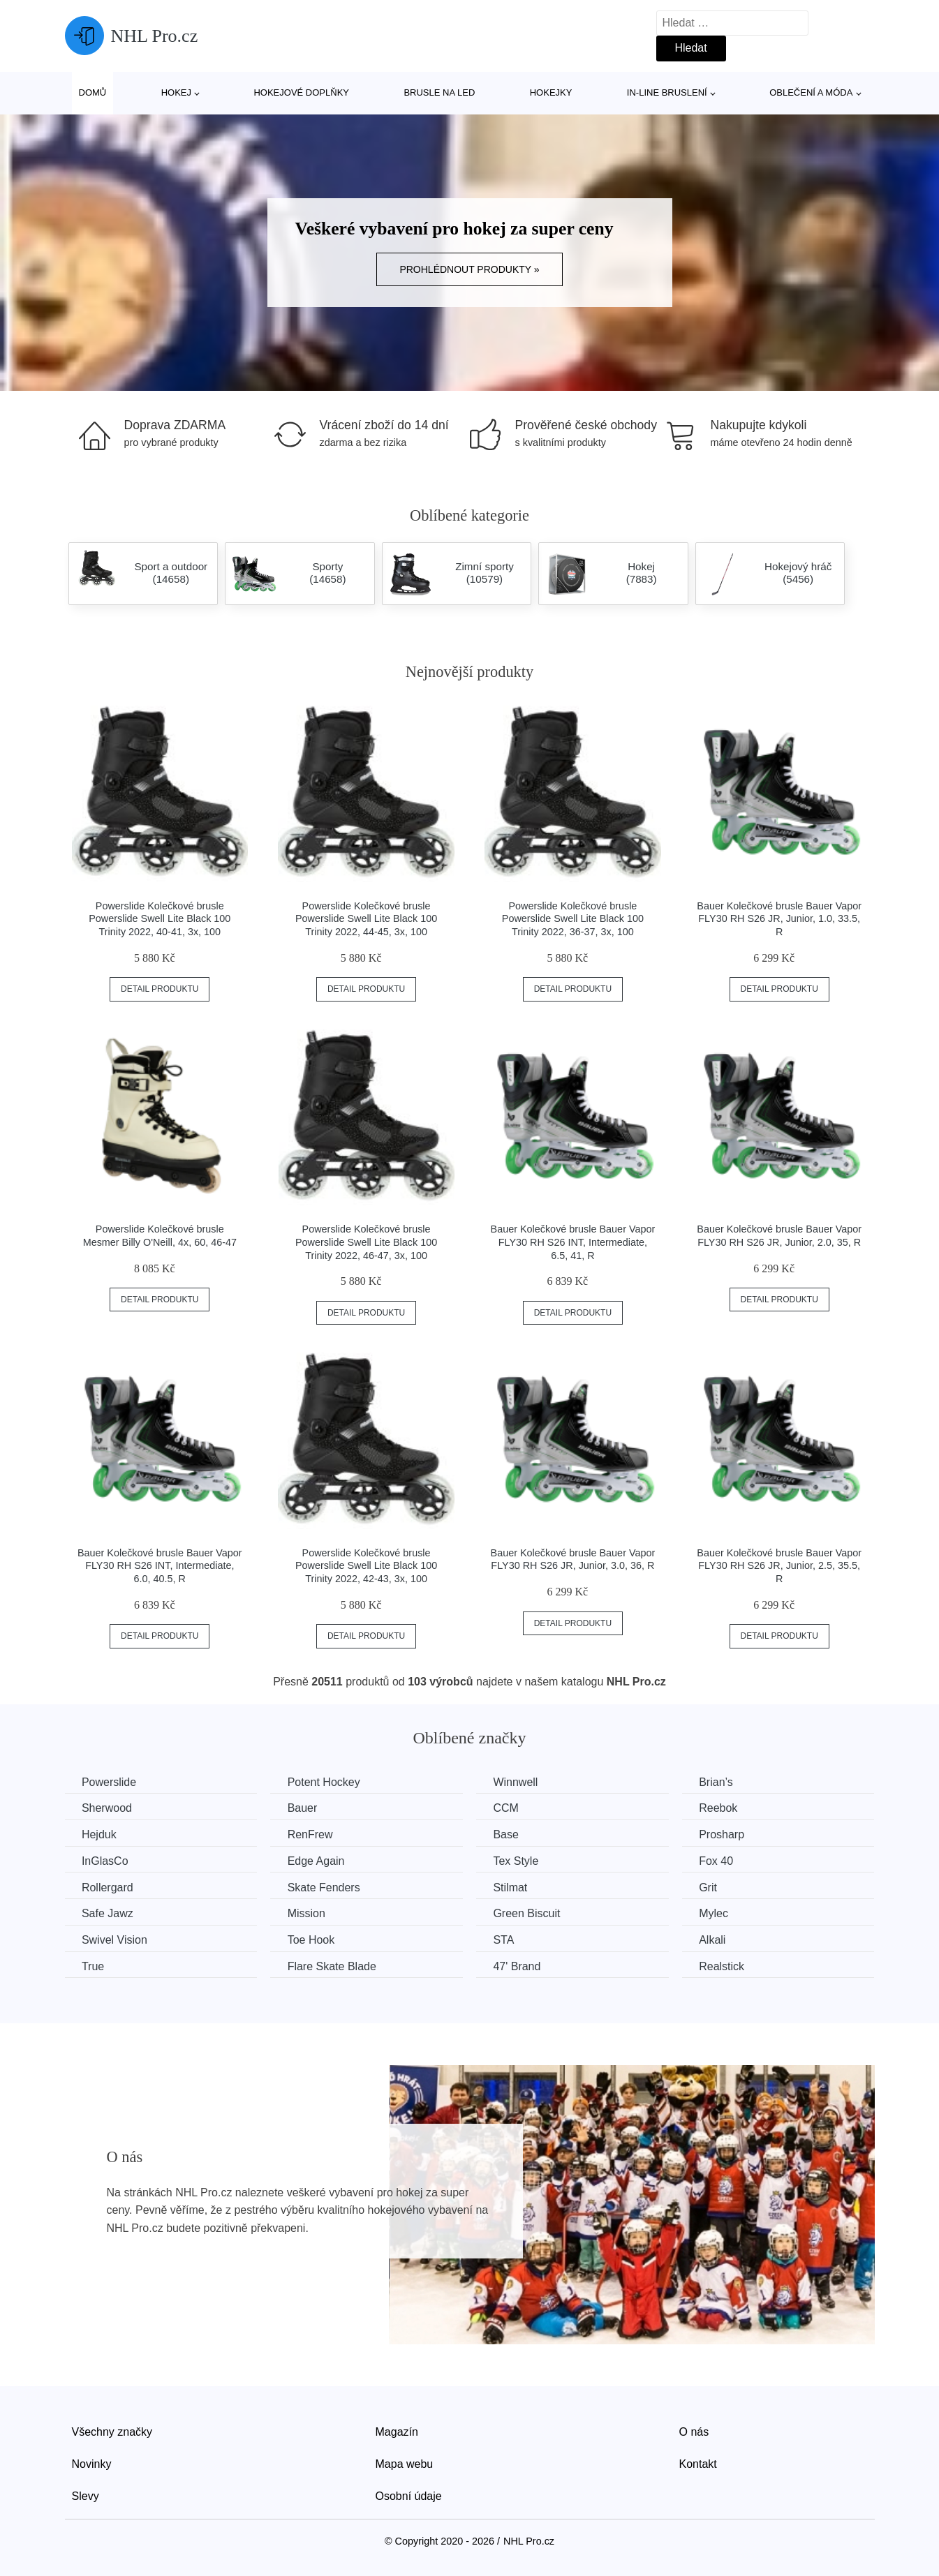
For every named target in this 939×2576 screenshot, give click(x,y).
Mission (308, 1913)
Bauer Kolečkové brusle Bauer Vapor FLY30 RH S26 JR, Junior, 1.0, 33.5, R (779, 918)
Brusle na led (439, 92)
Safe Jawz (108, 1913)
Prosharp (728, 1834)
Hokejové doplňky (301, 92)
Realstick (728, 1966)
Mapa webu (405, 2463)
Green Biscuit (531, 1913)
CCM (510, 1808)
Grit (715, 1887)
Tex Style (520, 1860)
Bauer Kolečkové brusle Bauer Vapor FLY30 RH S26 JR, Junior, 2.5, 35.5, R (779, 1565)
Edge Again (318, 1860)
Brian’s (723, 1782)
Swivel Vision (115, 1939)
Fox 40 (723, 1860)
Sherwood (107, 1808)
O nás (694, 2431)
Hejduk (99, 1834)
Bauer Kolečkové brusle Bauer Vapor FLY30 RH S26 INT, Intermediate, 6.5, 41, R (573, 1241)
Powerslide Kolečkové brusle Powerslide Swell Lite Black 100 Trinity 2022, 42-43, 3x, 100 (366, 1565)
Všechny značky (112, 2431)
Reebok (725, 1808)
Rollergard (108, 1887)
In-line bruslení (667, 92)
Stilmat (515, 1887)
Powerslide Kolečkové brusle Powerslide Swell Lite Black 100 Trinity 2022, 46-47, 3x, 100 (366, 1241)
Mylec (720, 1913)
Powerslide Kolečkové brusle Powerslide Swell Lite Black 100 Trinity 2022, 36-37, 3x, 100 (573, 918)
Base (510, 1834)
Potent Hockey (326, 1782)
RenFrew (312, 1834)
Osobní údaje (409, 2495)
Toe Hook (313, 1939)
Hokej (176, 92)
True (93, 1966)
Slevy (85, 2495)
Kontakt (698, 2463)
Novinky (92, 2463)
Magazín (397, 2431)
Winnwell (520, 1782)
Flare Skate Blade (334, 1966)
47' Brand (521, 1966)
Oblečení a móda (810, 92)
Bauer (305, 1808)
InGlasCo (105, 1860)
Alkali (719, 1939)
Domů (93, 92)
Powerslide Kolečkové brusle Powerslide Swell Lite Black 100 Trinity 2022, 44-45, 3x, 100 (366, 918)
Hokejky (551, 92)
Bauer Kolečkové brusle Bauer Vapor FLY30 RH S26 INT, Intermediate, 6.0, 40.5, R (159, 1565)
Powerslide (109, 1782)
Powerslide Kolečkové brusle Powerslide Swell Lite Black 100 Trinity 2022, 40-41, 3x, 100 (159, 918)
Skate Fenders (326, 1887)
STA (508, 1939)
